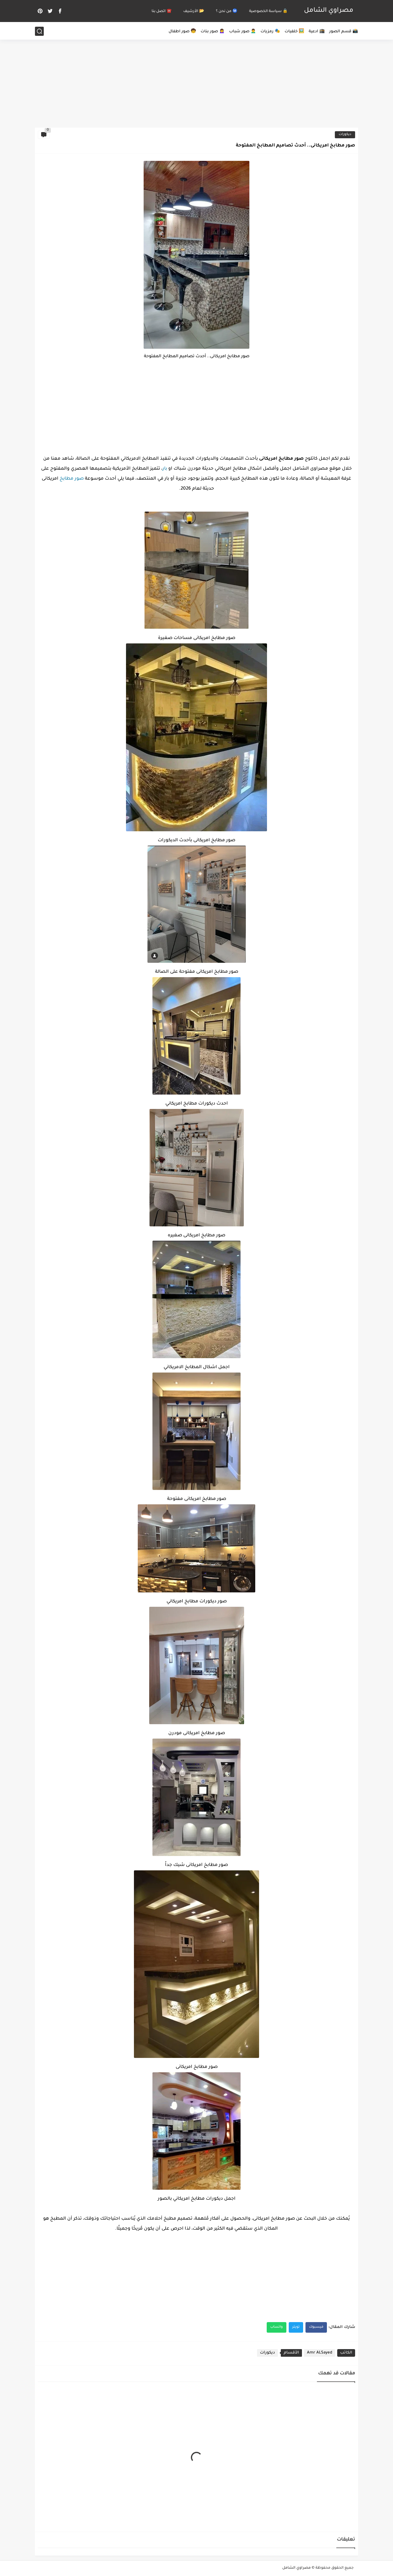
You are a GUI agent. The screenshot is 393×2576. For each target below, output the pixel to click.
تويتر (296, 2327)
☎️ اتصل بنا (162, 11)
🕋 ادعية (317, 31)
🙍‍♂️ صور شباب (242, 31)
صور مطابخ (72, 478)
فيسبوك (316, 2327)
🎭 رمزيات (270, 31)
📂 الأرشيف (193, 11)
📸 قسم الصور (343, 31)
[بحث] (39, 31)
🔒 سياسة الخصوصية (268, 11)
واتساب (276, 2327)
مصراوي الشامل (328, 10)
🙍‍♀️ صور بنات (213, 31)
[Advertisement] (196, 82)
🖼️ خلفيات (294, 31)
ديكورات (345, 134)
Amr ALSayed (319, 2353)
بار (164, 468)
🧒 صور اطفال (182, 31)
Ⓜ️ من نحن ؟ (226, 11)
